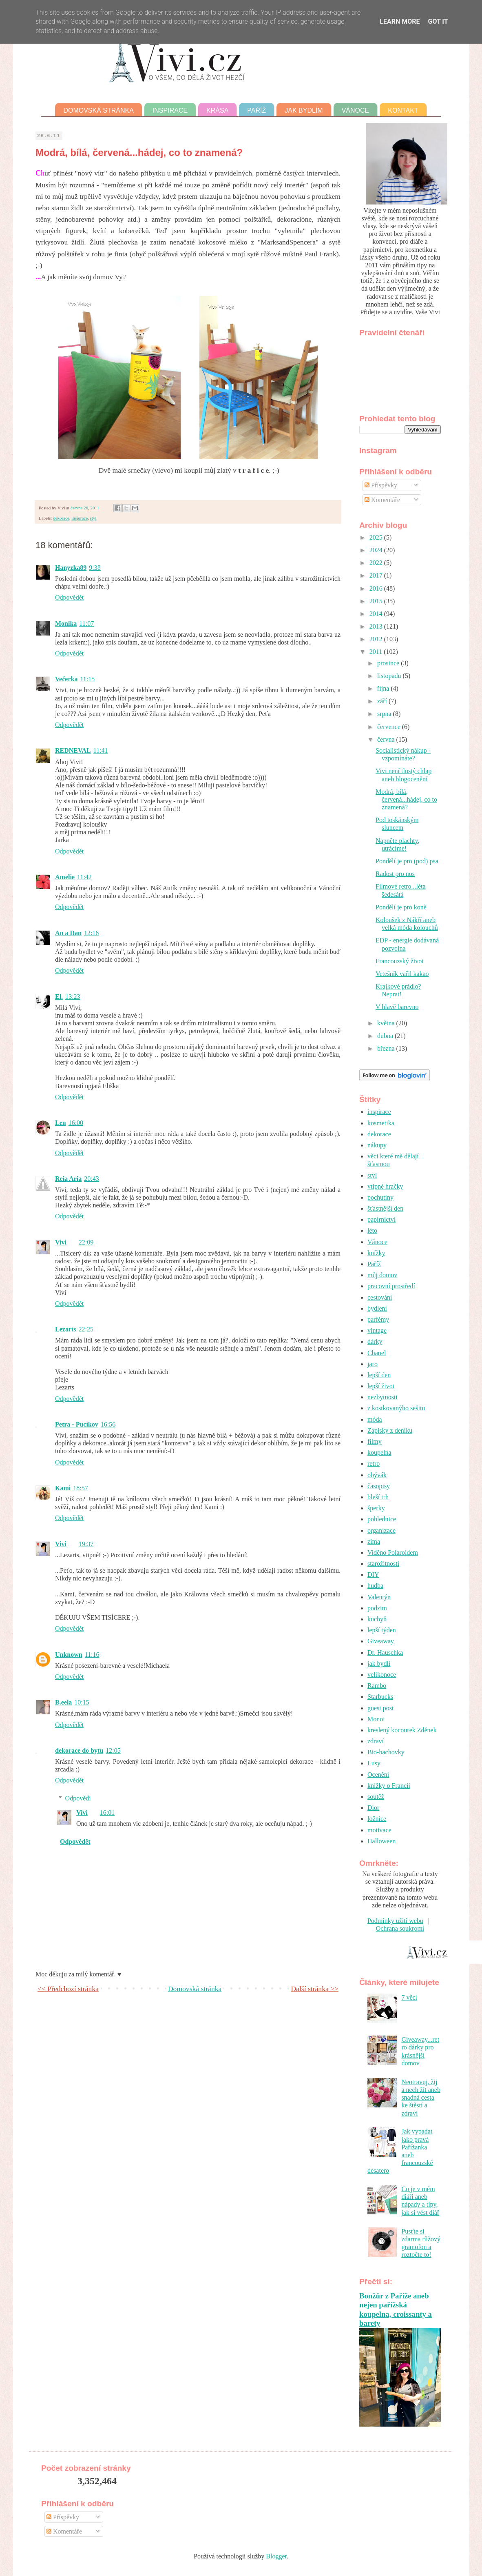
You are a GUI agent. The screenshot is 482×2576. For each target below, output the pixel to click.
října (384, 688)
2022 (376, 562)
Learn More (400, 21)
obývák (377, 1474)
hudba (375, 1585)
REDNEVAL (73, 750)
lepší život (380, 1385)
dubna (386, 1035)
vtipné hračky (385, 1186)
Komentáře (382, 499)
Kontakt (403, 110)
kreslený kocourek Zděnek (402, 1730)
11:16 (92, 1654)
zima (373, 1541)
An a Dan (68, 932)
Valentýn (379, 1597)
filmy (374, 1441)
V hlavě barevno (397, 1006)
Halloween (381, 1841)
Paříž (256, 110)
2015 (376, 601)
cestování (379, 1297)
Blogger (276, 2556)
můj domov (382, 1274)
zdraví (375, 1741)
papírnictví (381, 1219)
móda (374, 1419)
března (386, 1048)
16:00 (76, 1122)
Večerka (66, 679)
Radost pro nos (395, 873)
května (386, 1023)
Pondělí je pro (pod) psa (407, 861)
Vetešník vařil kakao (402, 973)
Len (60, 1122)
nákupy (377, 1145)
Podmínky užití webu (395, 1920)
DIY (373, 1574)
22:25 (86, 1329)
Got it (438, 21)
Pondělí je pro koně (401, 907)
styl (93, 518)
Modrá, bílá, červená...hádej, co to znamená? (406, 799)
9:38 (94, 567)
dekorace (61, 518)
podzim (377, 1608)
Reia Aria (68, 1178)
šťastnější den (385, 1208)
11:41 (100, 750)
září (383, 701)
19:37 (86, 1543)
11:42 (84, 876)
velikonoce (381, 1674)
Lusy (373, 1763)
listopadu (390, 675)
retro (373, 1463)
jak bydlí (378, 1663)
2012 (376, 639)
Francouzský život (400, 961)
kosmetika (380, 1123)
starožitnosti (383, 1563)
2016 (376, 588)
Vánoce (355, 110)
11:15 (87, 679)
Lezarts (65, 1329)
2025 (376, 537)
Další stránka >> (314, 1989)
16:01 (107, 1812)
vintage (377, 1330)
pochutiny (380, 1197)
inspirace (79, 518)
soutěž (375, 1796)
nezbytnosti (382, 1397)
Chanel (376, 1352)
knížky (376, 1252)
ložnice (376, 1818)
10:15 (81, 1702)
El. (59, 996)
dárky (374, 1341)
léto (372, 1230)
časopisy (378, 1485)
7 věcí (409, 1997)
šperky (376, 1508)
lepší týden (381, 1630)
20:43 (91, 1178)
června (386, 739)
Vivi (60, 1242)
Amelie (65, 876)
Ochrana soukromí (400, 1928)
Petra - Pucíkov (76, 1424)
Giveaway (380, 1641)
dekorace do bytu (79, 1750)
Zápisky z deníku (389, 1430)
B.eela (63, 1702)
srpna (385, 713)
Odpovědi (78, 1798)
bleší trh (378, 1497)
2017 (376, 575)
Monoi (376, 1719)
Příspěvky (381, 485)
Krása (217, 110)
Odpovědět (69, 597)
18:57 (80, 1488)
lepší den (379, 1374)
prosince (389, 663)
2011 (376, 651)
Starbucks (380, 1696)
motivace (379, 1830)
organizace (381, 1530)
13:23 (72, 996)
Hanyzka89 (70, 567)
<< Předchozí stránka (68, 1989)
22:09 (86, 1242)
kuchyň (377, 1619)
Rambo (376, 1685)
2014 (376, 613)
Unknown (68, 1654)
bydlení (377, 1308)
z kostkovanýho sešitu (396, 1408)
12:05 (113, 1750)
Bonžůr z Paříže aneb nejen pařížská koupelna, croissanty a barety (395, 2309)
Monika (66, 623)
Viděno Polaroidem (392, 1552)
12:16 (91, 932)
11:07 (86, 623)
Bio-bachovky (386, 1752)
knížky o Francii (388, 1785)
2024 (376, 550)
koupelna (379, 1452)
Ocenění (378, 1774)
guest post (380, 1708)
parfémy (378, 1319)
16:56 (108, 1424)
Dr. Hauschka (385, 1652)
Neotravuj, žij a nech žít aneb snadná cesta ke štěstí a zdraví (420, 2097)
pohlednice (381, 1519)
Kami (63, 1488)
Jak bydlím (304, 110)
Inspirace (170, 110)
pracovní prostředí (391, 1285)
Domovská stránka (98, 110)
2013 (376, 626)
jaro (372, 1363)
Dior (373, 1807)
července (389, 726)
